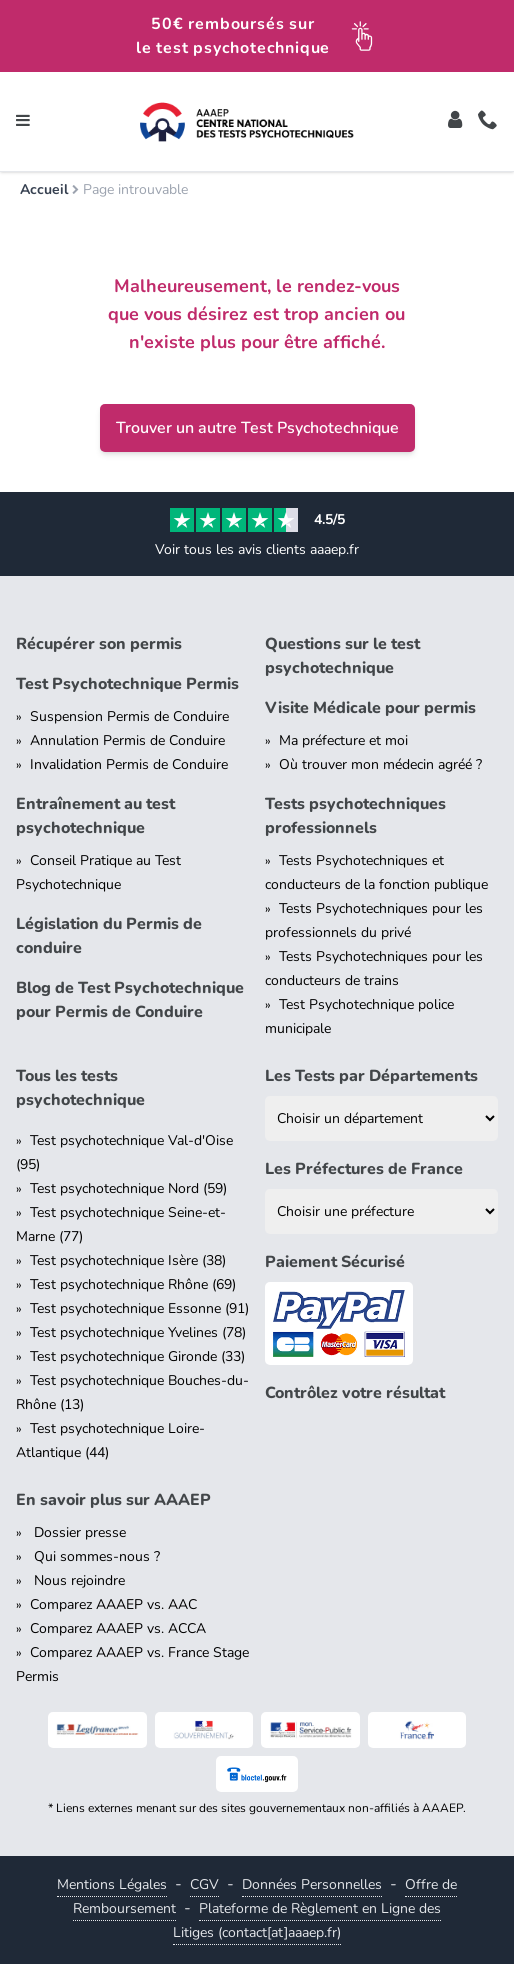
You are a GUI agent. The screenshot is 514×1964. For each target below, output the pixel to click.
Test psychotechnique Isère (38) (128, 1260)
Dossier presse (78, 1532)
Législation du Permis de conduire (109, 936)
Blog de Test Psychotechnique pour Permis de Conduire (130, 1000)
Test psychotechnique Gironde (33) (137, 1356)
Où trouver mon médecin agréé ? (380, 764)
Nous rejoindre (77, 1580)
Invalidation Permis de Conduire (129, 764)
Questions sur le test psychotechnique (342, 656)
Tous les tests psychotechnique (80, 1088)
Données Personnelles (312, 1884)
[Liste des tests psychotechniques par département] (381, 1118)
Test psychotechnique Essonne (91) (139, 1308)
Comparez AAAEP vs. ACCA (118, 1628)
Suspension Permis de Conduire (129, 716)
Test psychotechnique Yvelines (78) (138, 1332)
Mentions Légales (112, 1884)
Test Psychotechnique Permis (127, 684)
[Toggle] (455, 122)
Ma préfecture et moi (343, 740)
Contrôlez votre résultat (355, 1393)
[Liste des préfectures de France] (381, 1211)
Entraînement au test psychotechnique (95, 816)
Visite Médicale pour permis (370, 708)
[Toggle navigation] (23, 122)
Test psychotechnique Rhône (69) (133, 1284)
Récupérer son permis (99, 644)
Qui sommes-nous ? (95, 1556)
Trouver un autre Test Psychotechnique (257, 428)
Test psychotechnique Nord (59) (128, 1188)
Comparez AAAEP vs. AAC (113, 1604)
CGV (204, 1884)
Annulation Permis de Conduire (127, 740)
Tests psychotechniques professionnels (355, 816)
